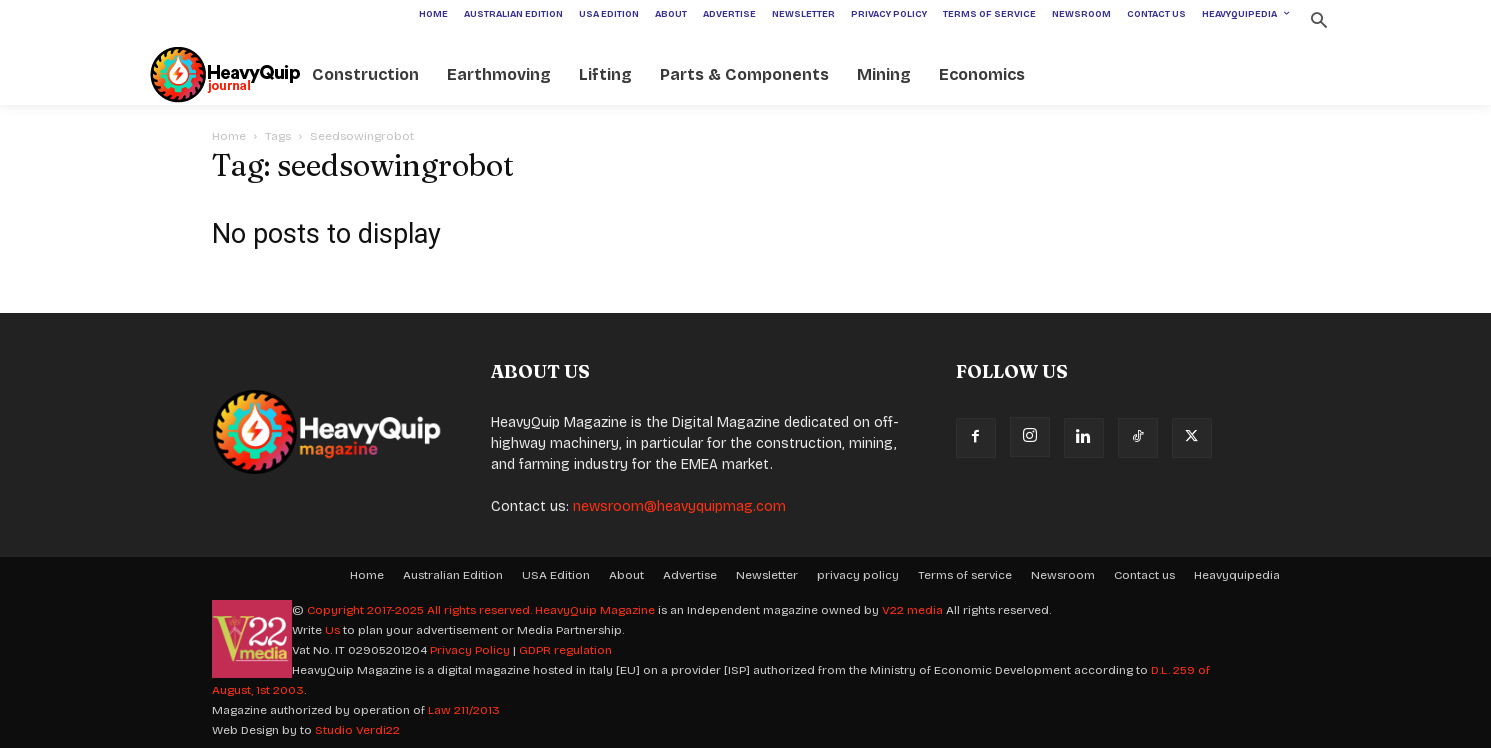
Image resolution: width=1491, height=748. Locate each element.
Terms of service (965, 575)
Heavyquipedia (1237, 575)
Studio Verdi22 (357, 730)
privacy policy (858, 575)
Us (332, 630)
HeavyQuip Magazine (595, 610)
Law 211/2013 (464, 710)
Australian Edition (453, 575)
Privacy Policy (470, 650)
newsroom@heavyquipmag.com (679, 506)
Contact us (1144, 575)
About (626, 575)
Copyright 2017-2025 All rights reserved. (421, 610)
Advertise (690, 575)
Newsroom (1063, 575)
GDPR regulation (565, 650)
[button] (1319, 22)
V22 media (912, 610)
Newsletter (767, 575)
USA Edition (556, 575)
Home (229, 136)
